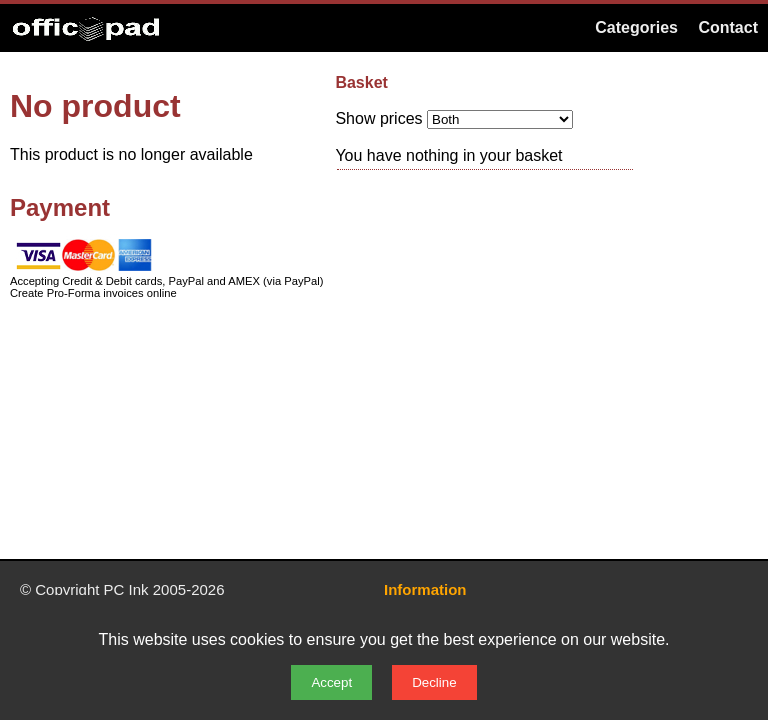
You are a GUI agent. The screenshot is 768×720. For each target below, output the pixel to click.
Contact (728, 27)
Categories (636, 27)
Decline (434, 682)
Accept (331, 682)
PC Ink (126, 589)
